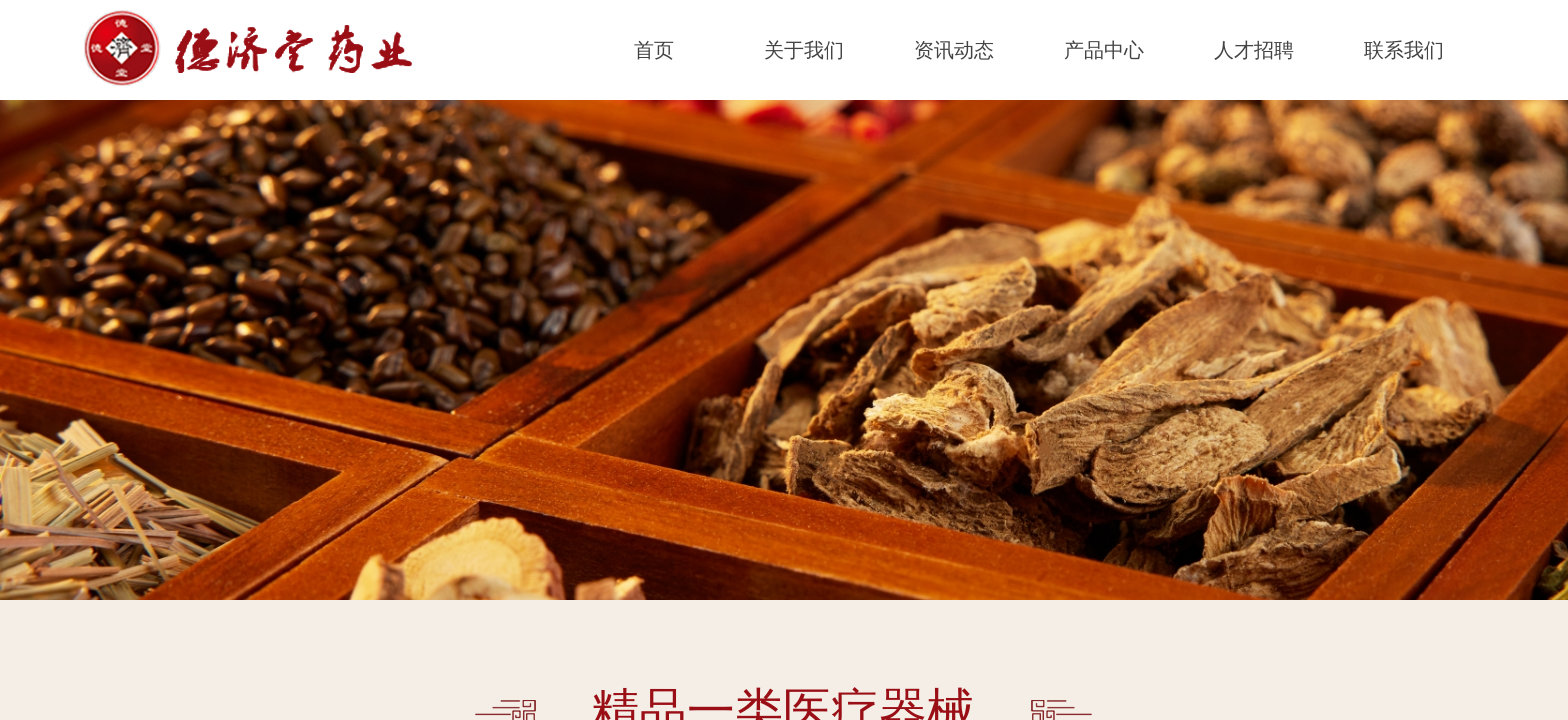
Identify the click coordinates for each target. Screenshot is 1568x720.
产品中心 (1104, 50)
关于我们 (804, 50)
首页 (654, 50)
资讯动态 (954, 50)
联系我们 (1404, 50)
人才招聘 (1254, 50)
